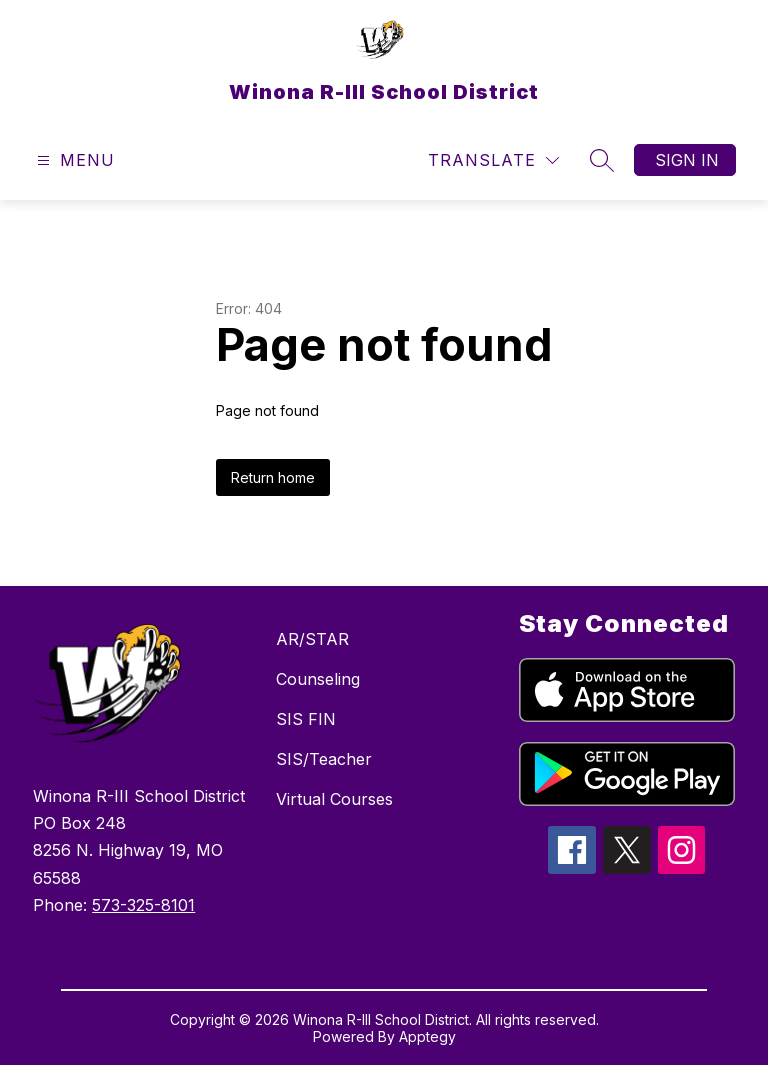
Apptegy (427, 1036)
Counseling (318, 679)
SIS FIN (306, 719)
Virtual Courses (334, 799)
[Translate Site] (493, 160)
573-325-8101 (143, 905)
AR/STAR (312, 639)
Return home (273, 477)
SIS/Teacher (324, 759)
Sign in (687, 160)
